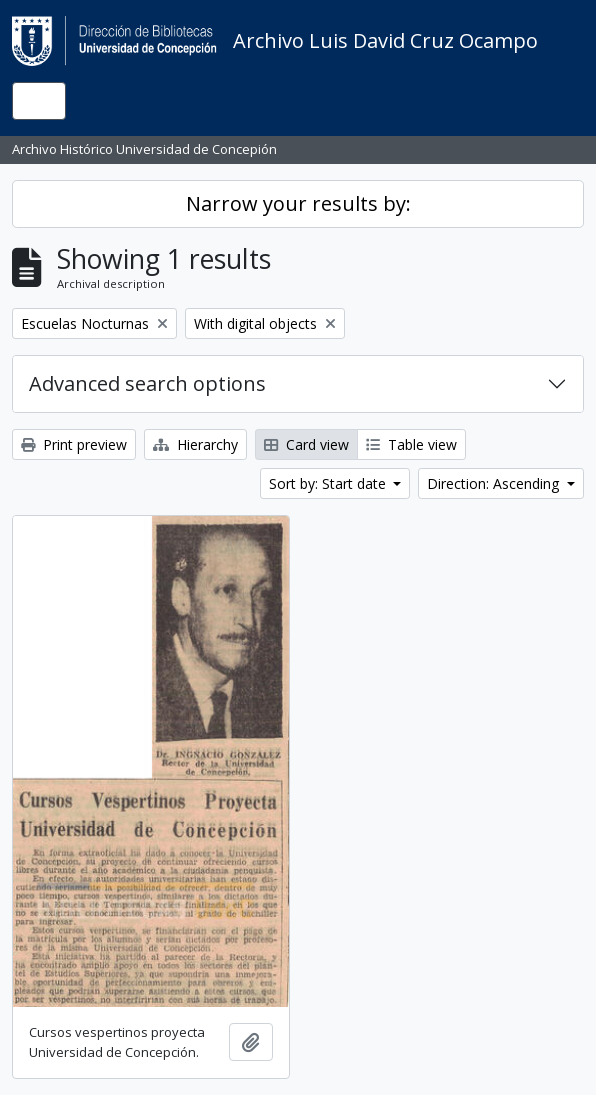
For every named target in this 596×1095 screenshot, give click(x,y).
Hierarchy (195, 444)
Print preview (74, 444)
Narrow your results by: (298, 203)
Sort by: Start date (329, 483)
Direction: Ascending (495, 483)
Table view (411, 444)
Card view (306, 444)
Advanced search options (147, 383)
